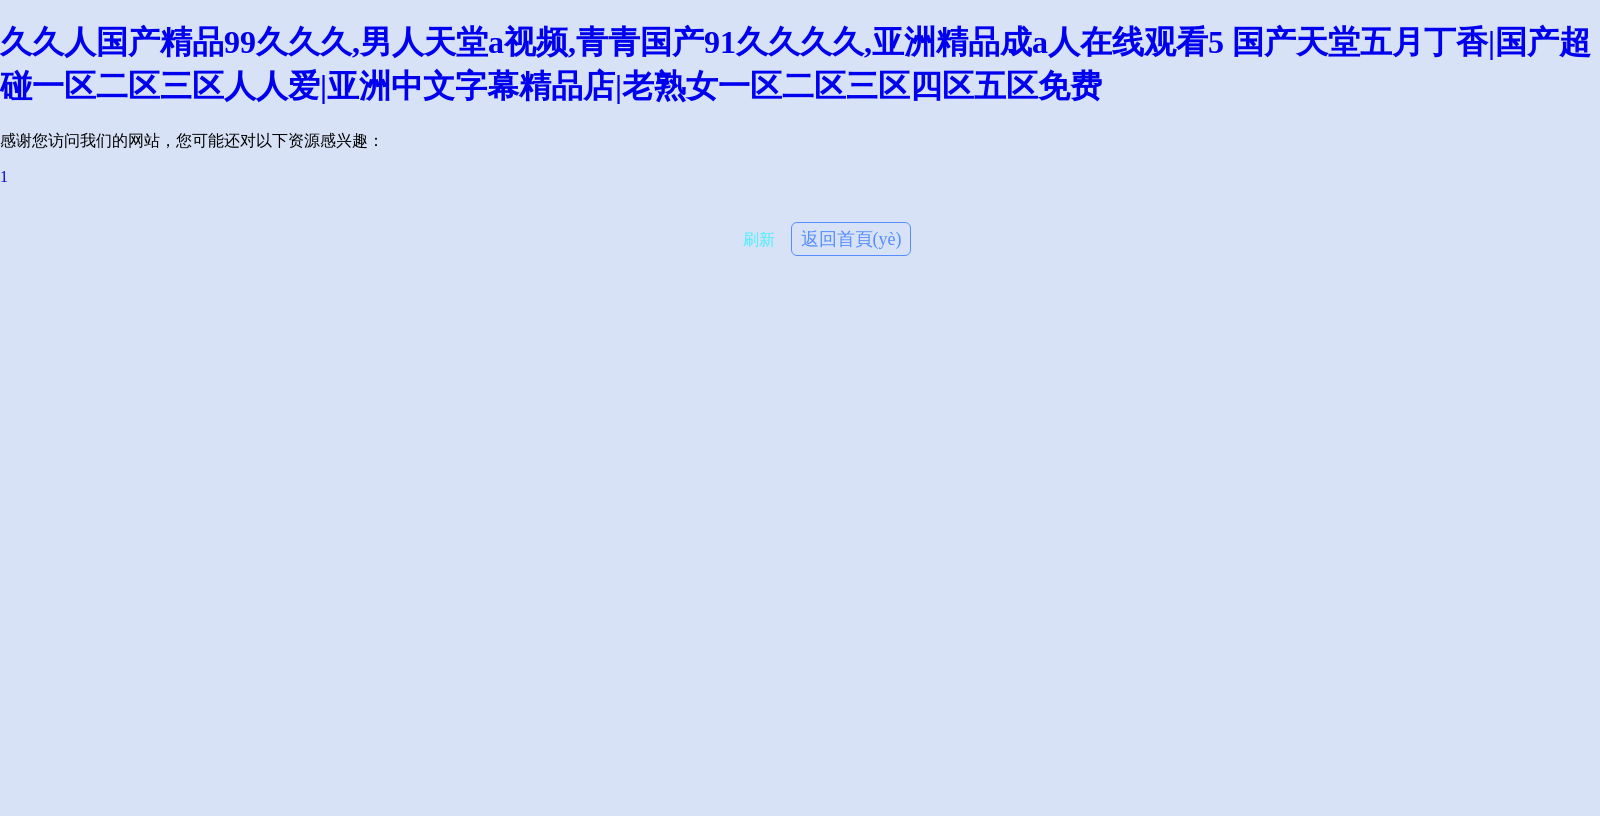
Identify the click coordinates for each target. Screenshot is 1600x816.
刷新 (759, 239)
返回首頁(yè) (851, 239)
